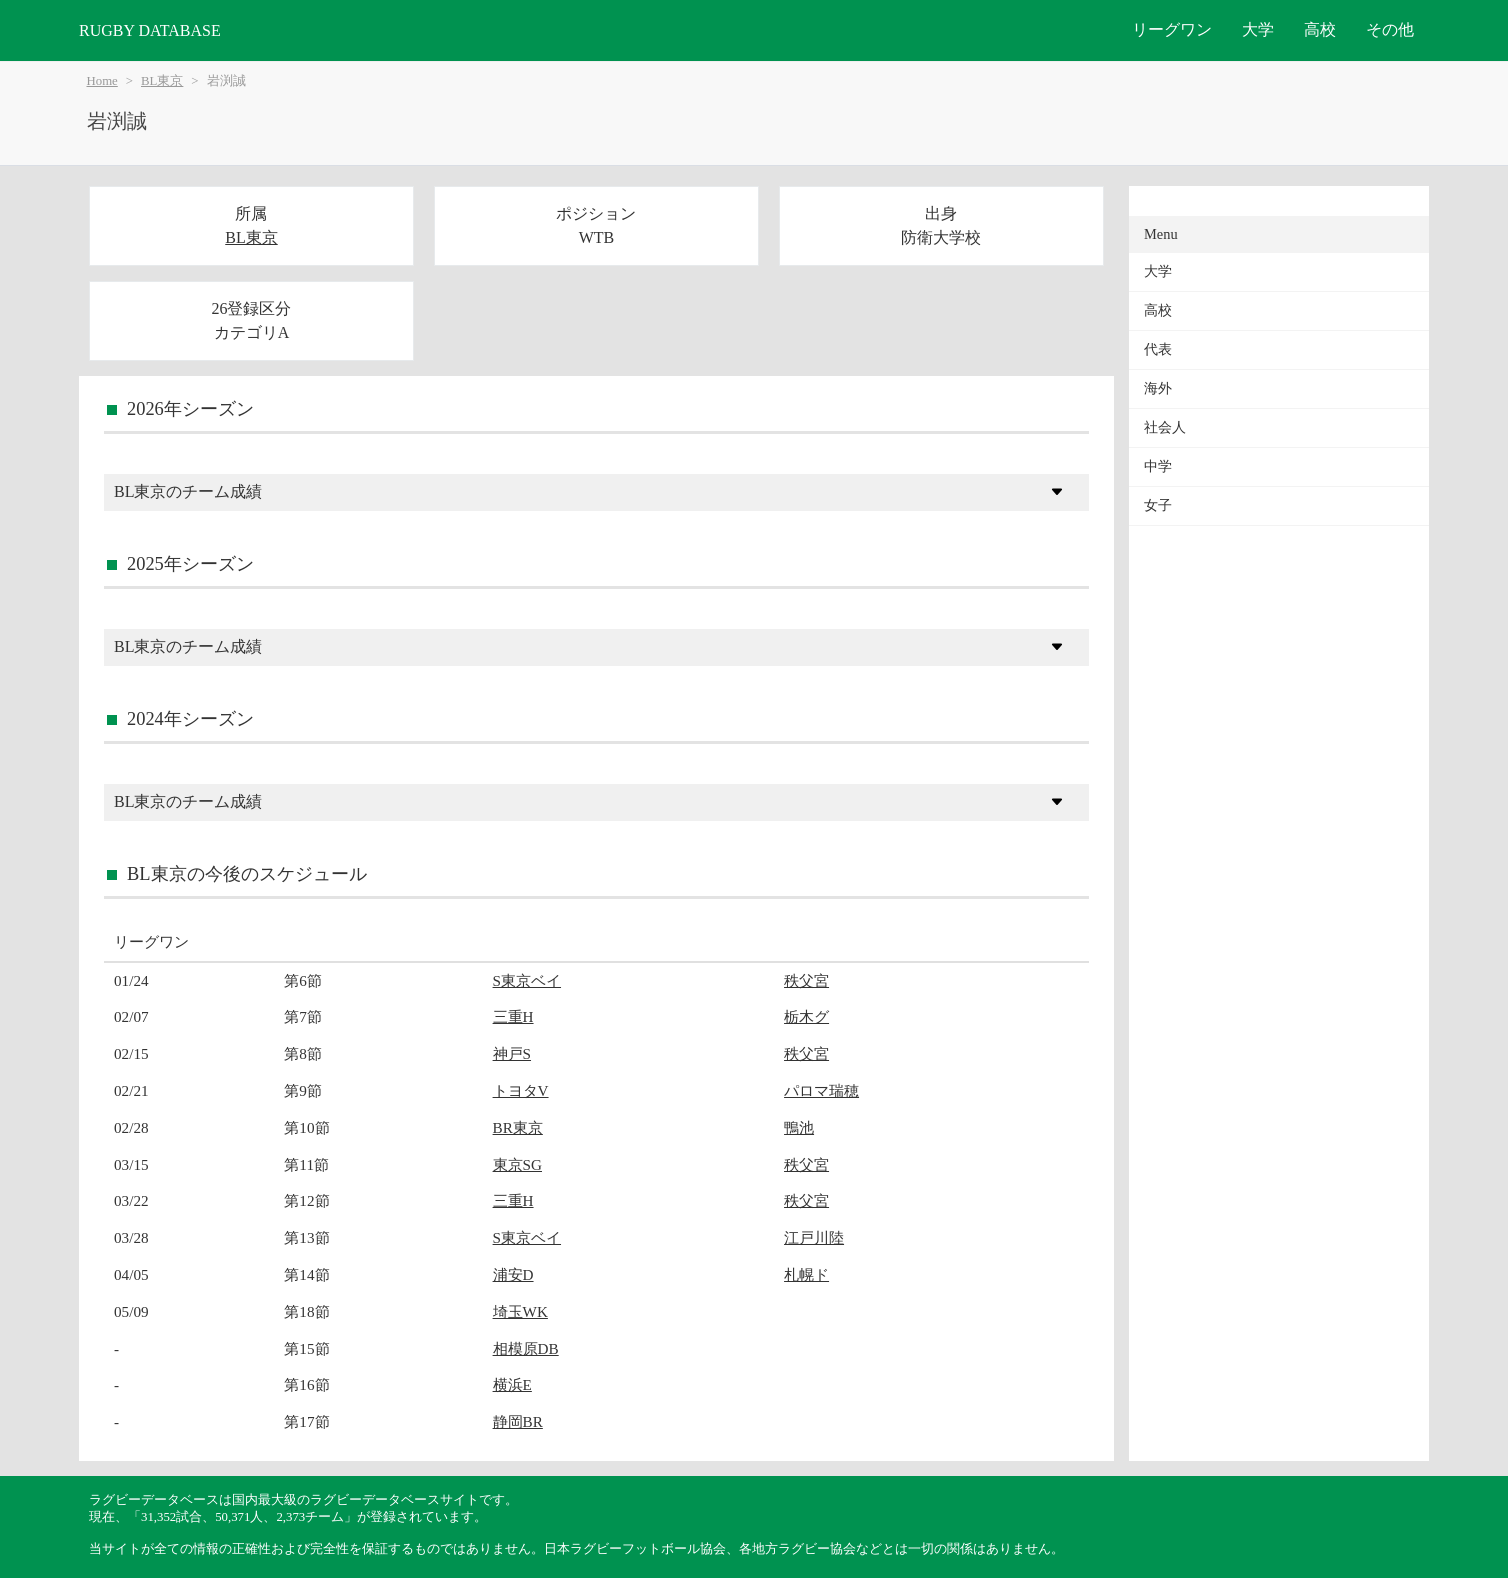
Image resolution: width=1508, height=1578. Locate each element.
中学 (1158, 466)
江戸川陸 (814, 1237)
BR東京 (518, 1127)
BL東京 (162, 81)
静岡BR (518, 1421)
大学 (1258, 29)
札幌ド (806, 1274)
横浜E (512, 1384)
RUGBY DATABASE (150, 30)
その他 (1390, 29)
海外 (1158, 388)
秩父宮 (806, 980)
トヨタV (521, 1090)
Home (102, 81)
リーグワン (1172, 29)
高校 (1320, 29)
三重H (513, 1016)
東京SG (517, 1164)
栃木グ (806, 1016)
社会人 (1165, 427)
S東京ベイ (527, 980)
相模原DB (526, 1348)
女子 (1158, 505)
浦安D (513, 1274)
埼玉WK (520, 1311)
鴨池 (799, 1127)
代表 (1158, 349)
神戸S (512, 1053)
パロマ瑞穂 (821, 1090)
